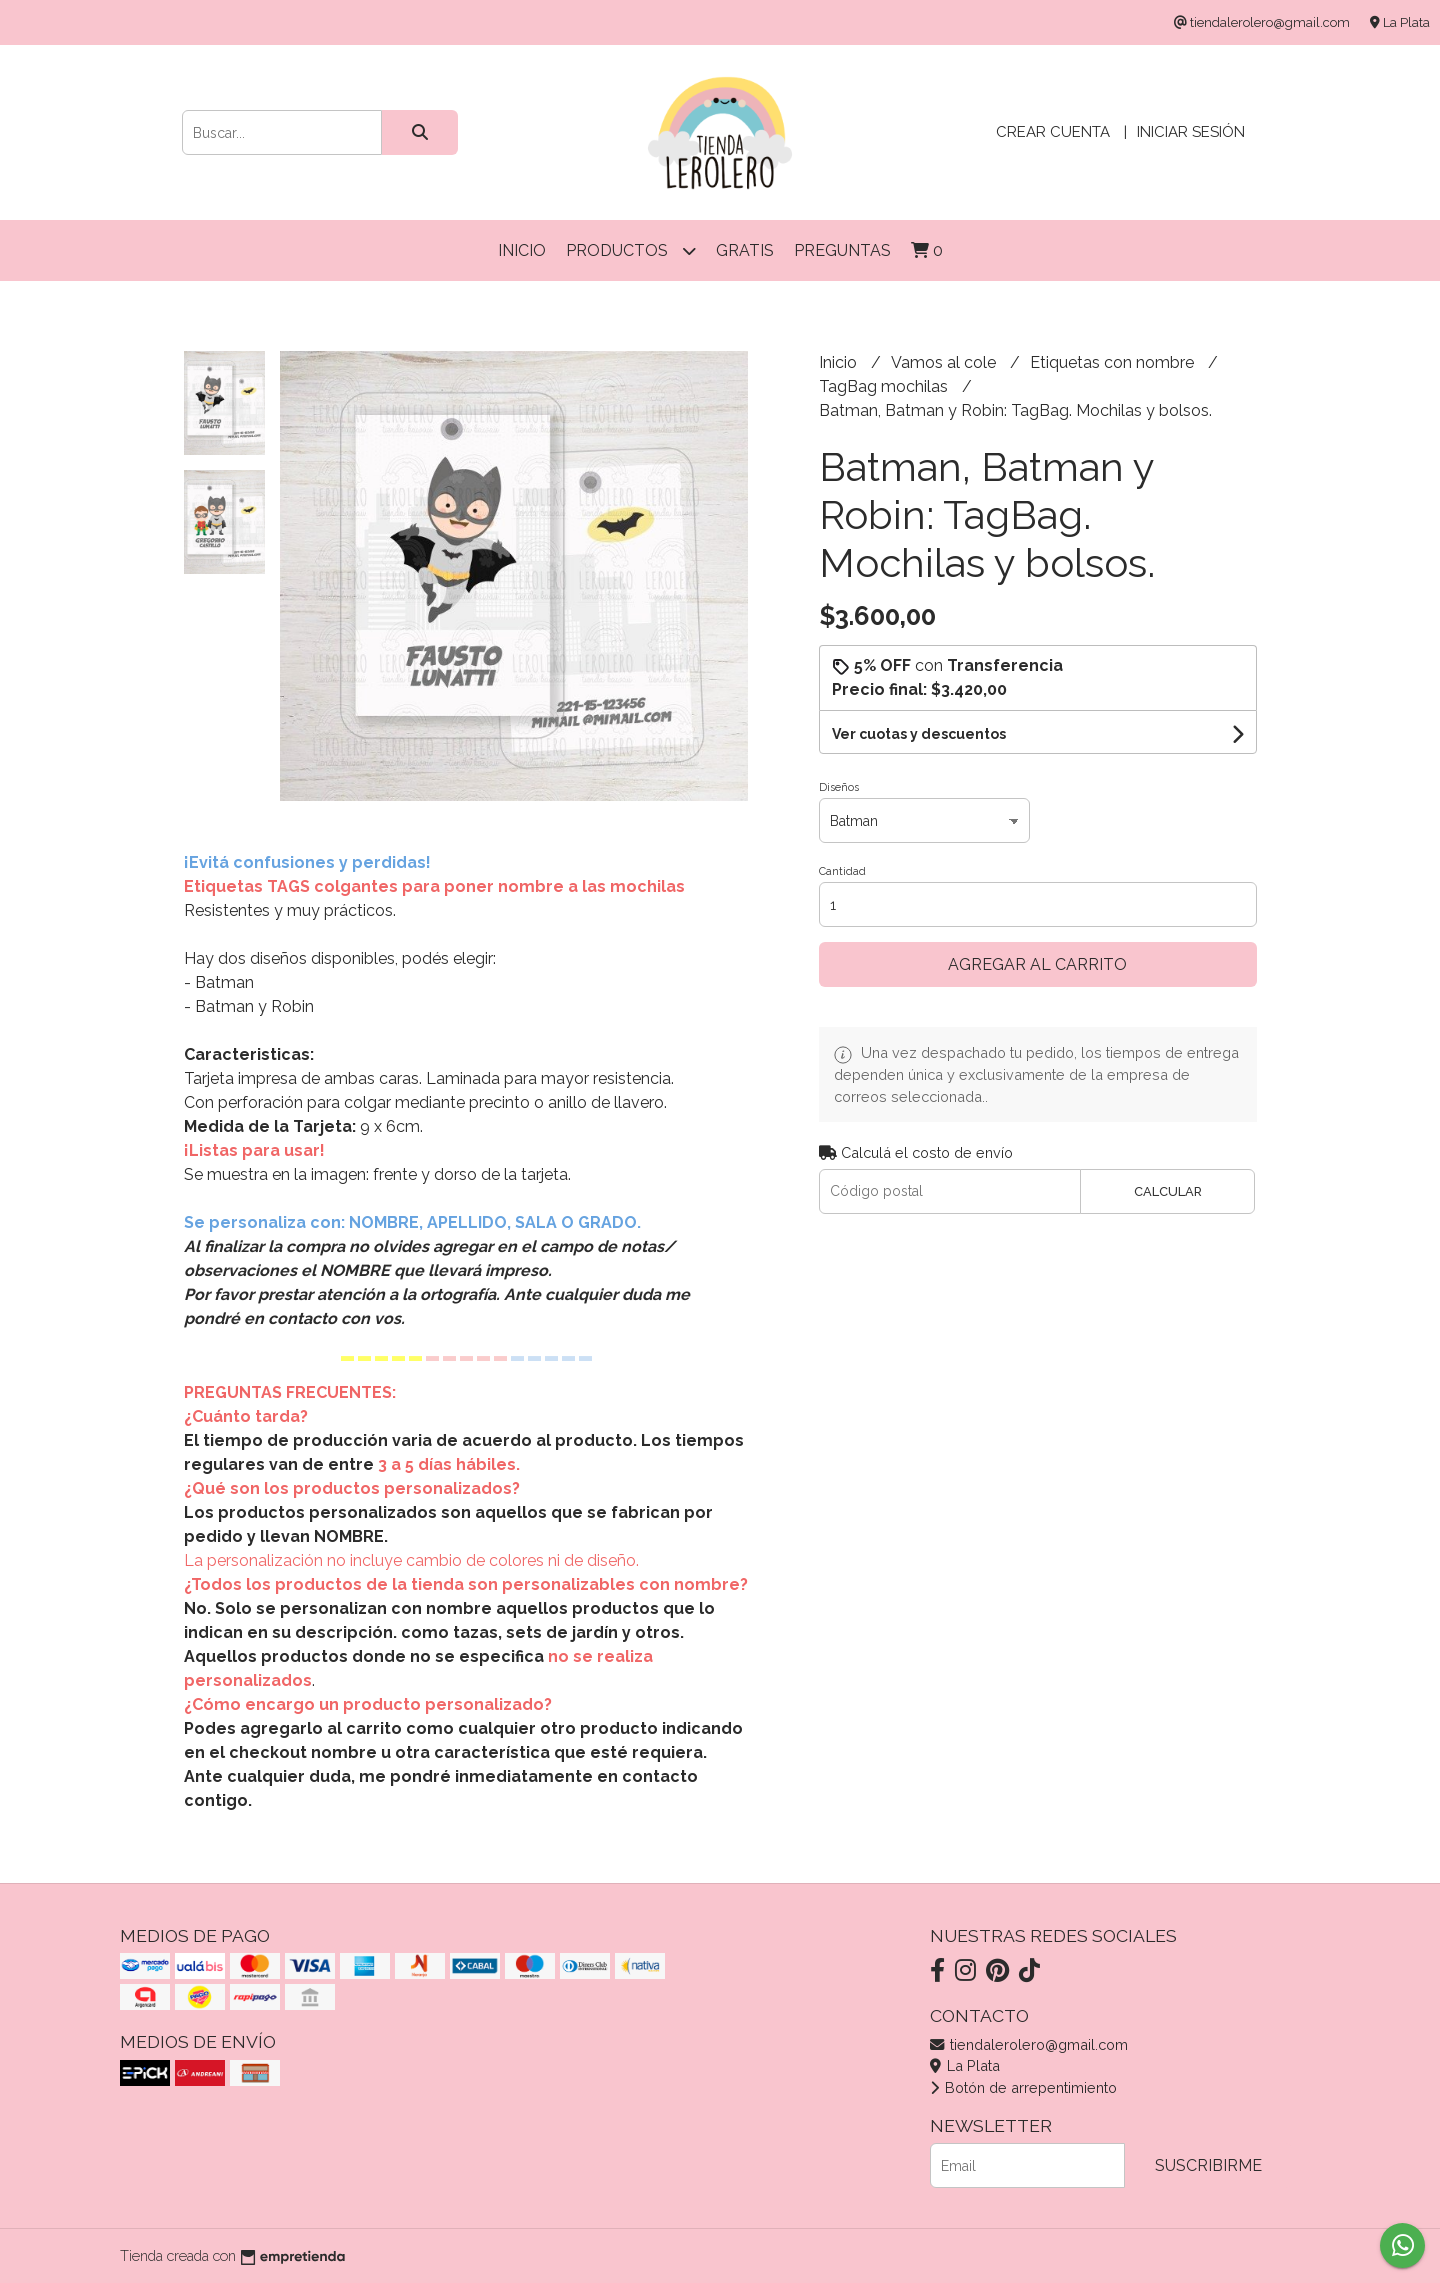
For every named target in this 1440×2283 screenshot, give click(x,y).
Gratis (745, 250)
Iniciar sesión (1191, 132)
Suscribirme (1208, 2165)
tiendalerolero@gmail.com (1029, 2044)
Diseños (839, 787)
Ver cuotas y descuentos (919, 734)
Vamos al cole (945, 362)
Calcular (1168, 1191)
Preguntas (842, 250)
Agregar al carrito (1037, 964)
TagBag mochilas (885, 386)
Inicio (522, 250)
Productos (631, 250)
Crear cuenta (1053, 132)
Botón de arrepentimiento (1023, 2087)
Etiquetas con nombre (1114, 362)
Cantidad (842, 871)
